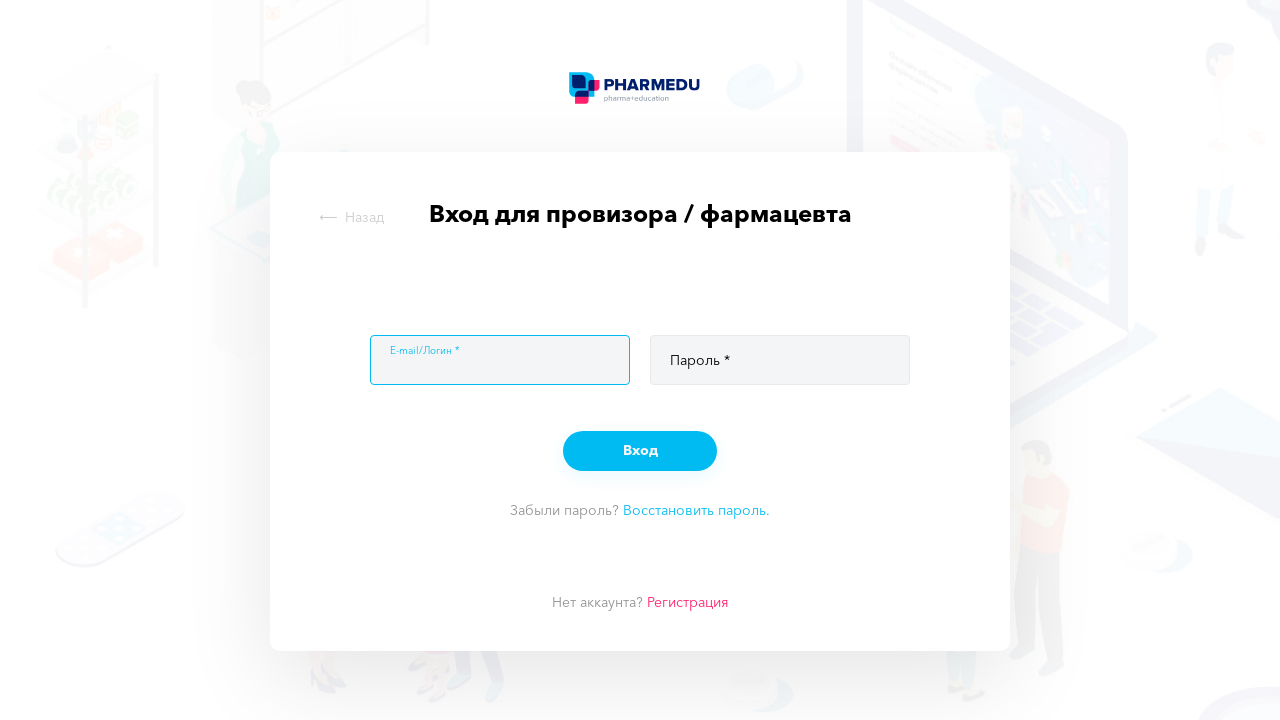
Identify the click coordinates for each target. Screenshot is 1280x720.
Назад (352, 217)
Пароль (695, 360)
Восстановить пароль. (696, 510)
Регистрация (688, 602)
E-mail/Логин (421, 351)
